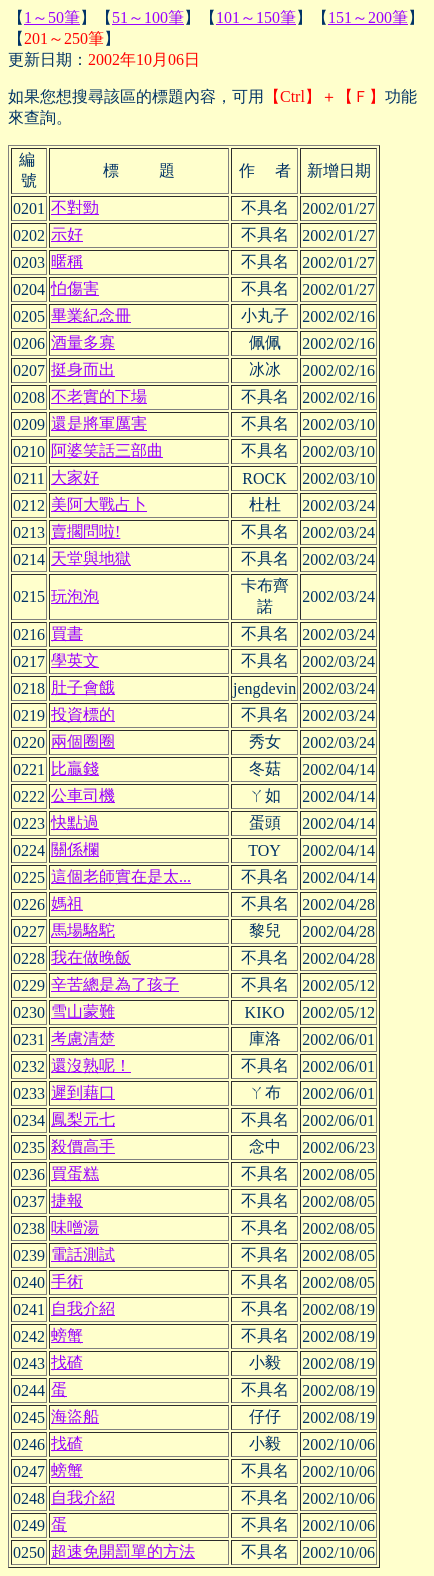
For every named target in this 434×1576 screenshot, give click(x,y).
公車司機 (83, 795)
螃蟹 (67, 1335)
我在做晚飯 (91, 957)
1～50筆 (52, 17)
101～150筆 (256, 17)
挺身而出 (83, 369)
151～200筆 (368, 17)
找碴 (67, 1362)
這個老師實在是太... (121, 876)
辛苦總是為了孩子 (115, 984)
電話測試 (83, 1254)
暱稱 (67, 261)
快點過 (75, 822)
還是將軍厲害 (99, 423)
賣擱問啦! (85, 531)
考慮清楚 (83, 1038)
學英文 (75, 660)
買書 (67, 633)
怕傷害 (75, 288)
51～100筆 (148, 17)
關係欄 (75, 849)
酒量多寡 (83, 342)
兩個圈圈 (83, 741)
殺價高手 (83, 1146)
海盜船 (75, 1416)
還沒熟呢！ (91, 1065)
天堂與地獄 (91, 558)
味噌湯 (75, 1227)
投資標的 (83, 714)
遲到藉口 (83, 1092)
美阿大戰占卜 (99, 504)
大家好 (75, 477)
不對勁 (75, 207)
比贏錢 (75, 768)
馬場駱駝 (83, 930)
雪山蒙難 (83, 1011)
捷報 (67, 1200)
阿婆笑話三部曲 (107, 450)
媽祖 (67, 903)
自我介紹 (83, 1308)
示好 (67, 234)
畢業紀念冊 (91, 315)
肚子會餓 (83, 687)
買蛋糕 (75, 1173)
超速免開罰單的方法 (123, 1551)
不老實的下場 (99, 396)
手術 (67, 1281)
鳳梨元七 (83, 1119)
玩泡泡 (75, 596)
